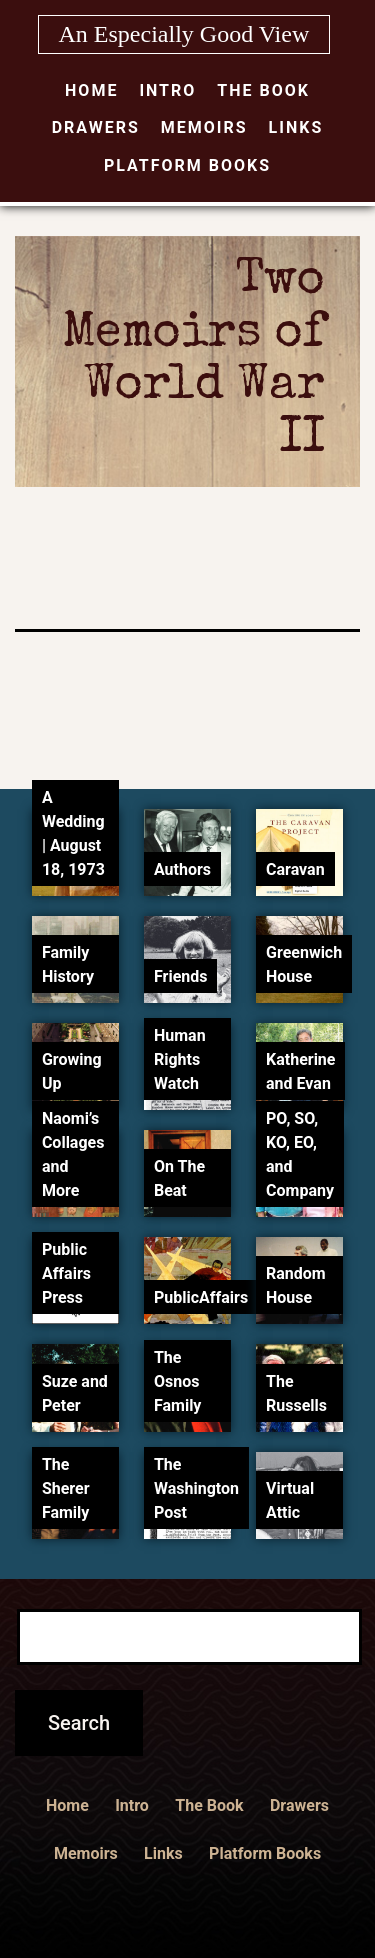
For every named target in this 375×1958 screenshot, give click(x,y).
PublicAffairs (201, 1297)
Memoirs (204, 127)
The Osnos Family (177, 1381)
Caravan (295, 869)
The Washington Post (196, 1488)
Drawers (96, 127)
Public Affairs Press (66, 1273)
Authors (182, 869)
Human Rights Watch (180, 1059)
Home (91, 90)
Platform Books (187, 165)
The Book (263, 90)
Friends (181, 976)
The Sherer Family (66, 1488)
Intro (167, 90)
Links (296, 127)
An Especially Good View (184, 34)
